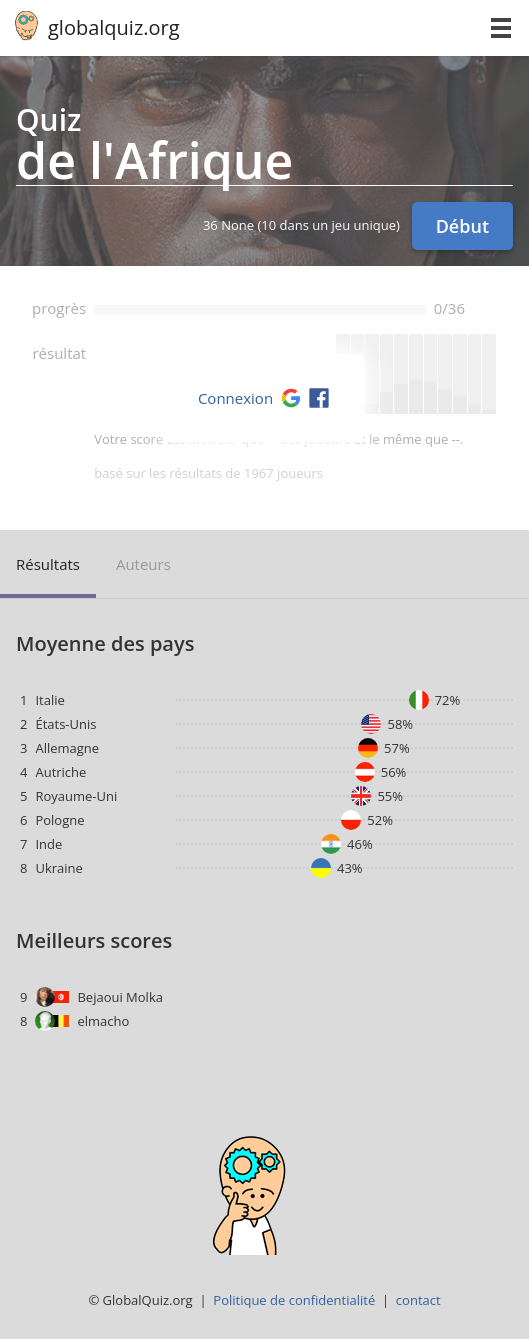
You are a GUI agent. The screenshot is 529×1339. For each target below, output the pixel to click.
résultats (48, 564)
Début (462, 226)
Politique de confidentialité (294, 1300)
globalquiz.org (114, 27)
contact (418, 1300)
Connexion (235, 398)
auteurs (143, 564)
